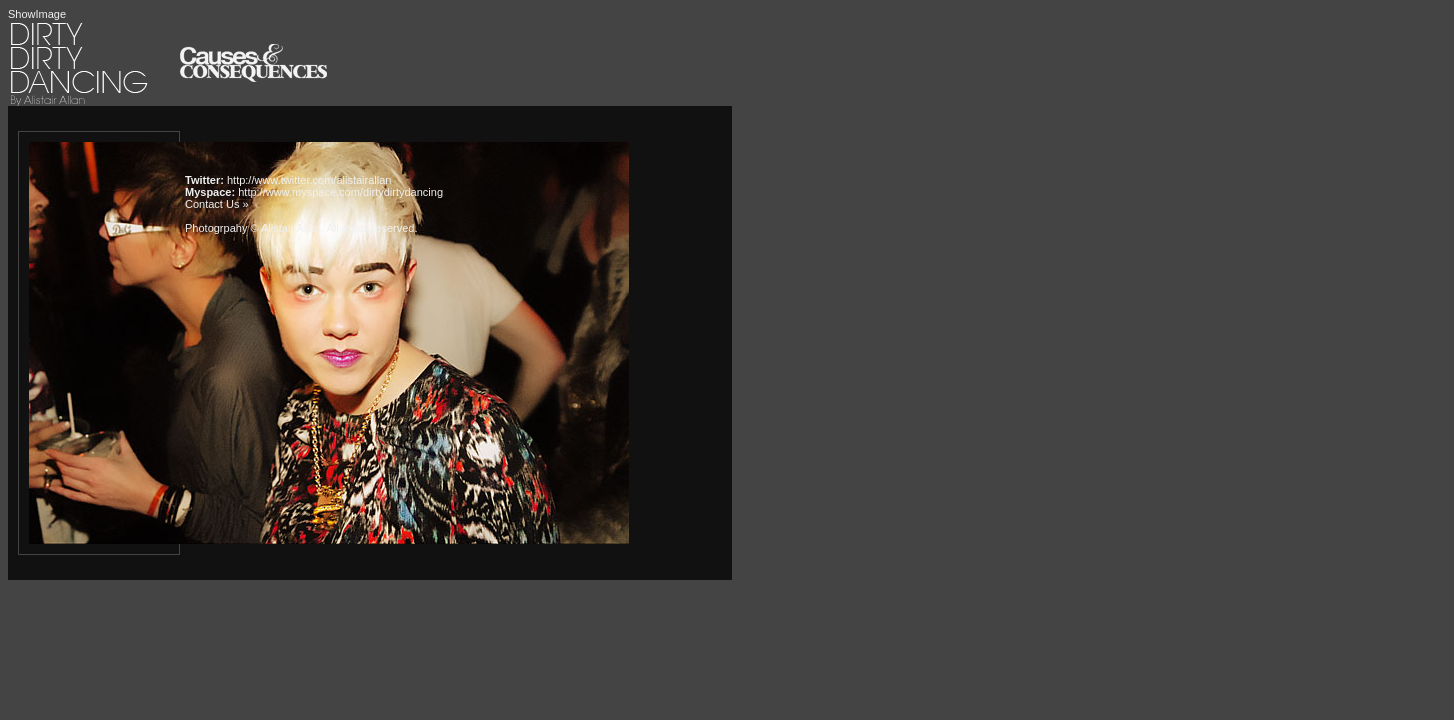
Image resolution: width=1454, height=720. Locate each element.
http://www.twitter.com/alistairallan (309, 180)
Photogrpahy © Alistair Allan (253, 228)
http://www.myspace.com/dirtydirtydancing (340, 192)
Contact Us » (217, 204)
